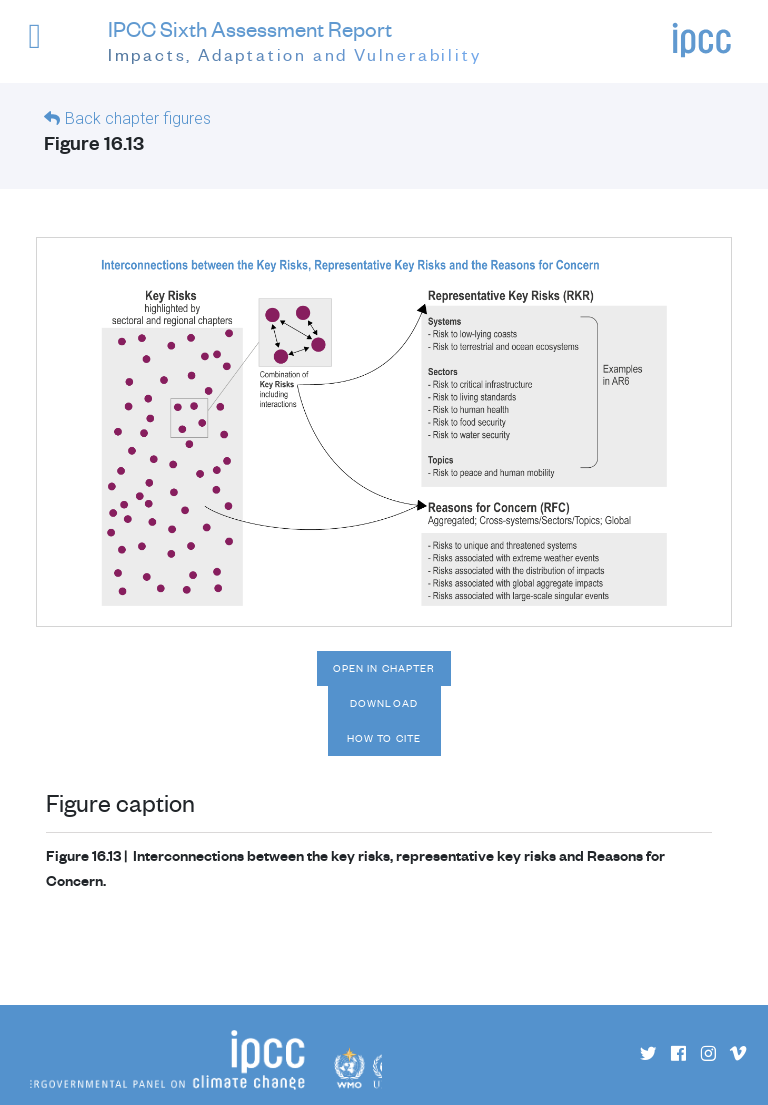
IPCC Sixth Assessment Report (295, 42)
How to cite (384, 738)
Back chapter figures (138, 118)
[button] (49, 45)
